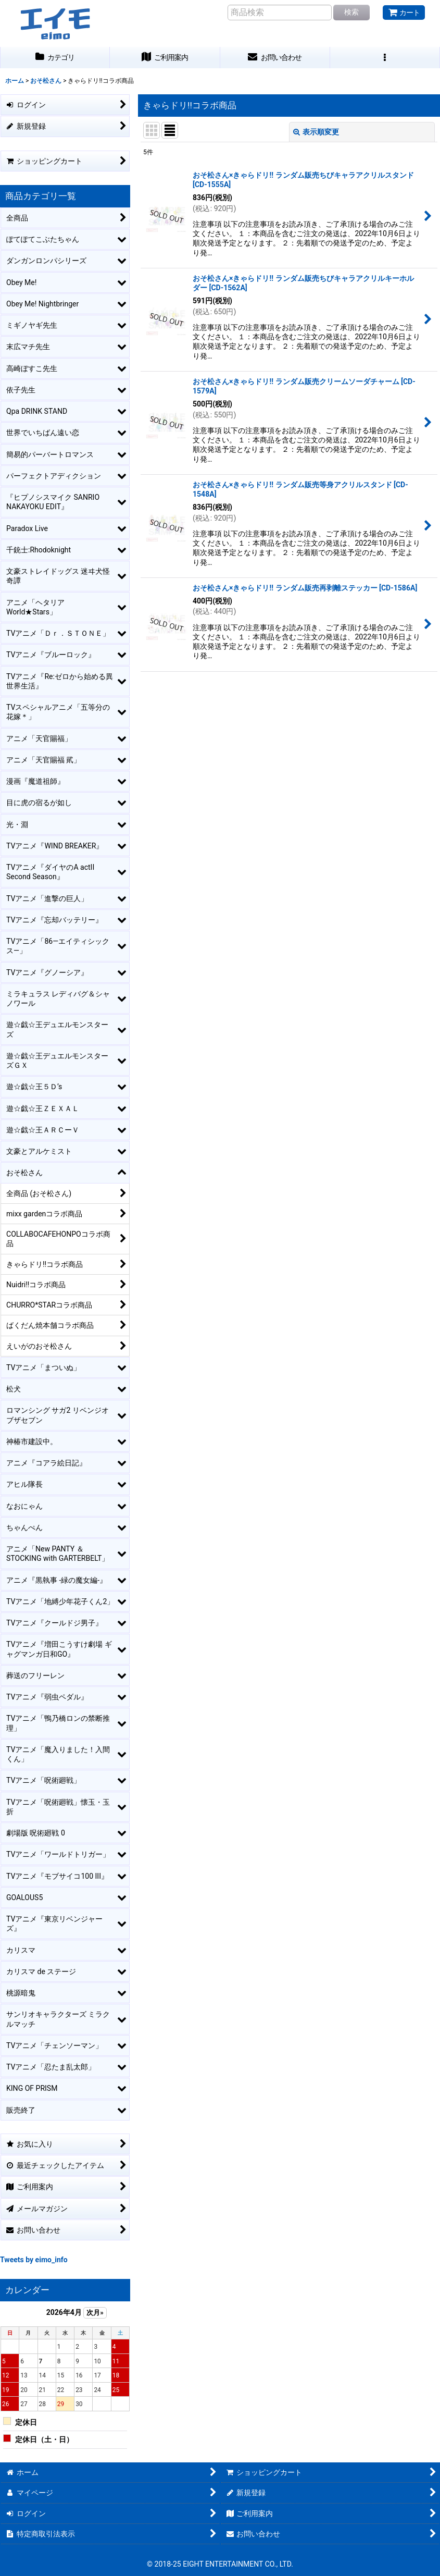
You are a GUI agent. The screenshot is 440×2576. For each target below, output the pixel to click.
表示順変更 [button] (316, 132)
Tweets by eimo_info (34, 2259)
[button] (385, 57)
